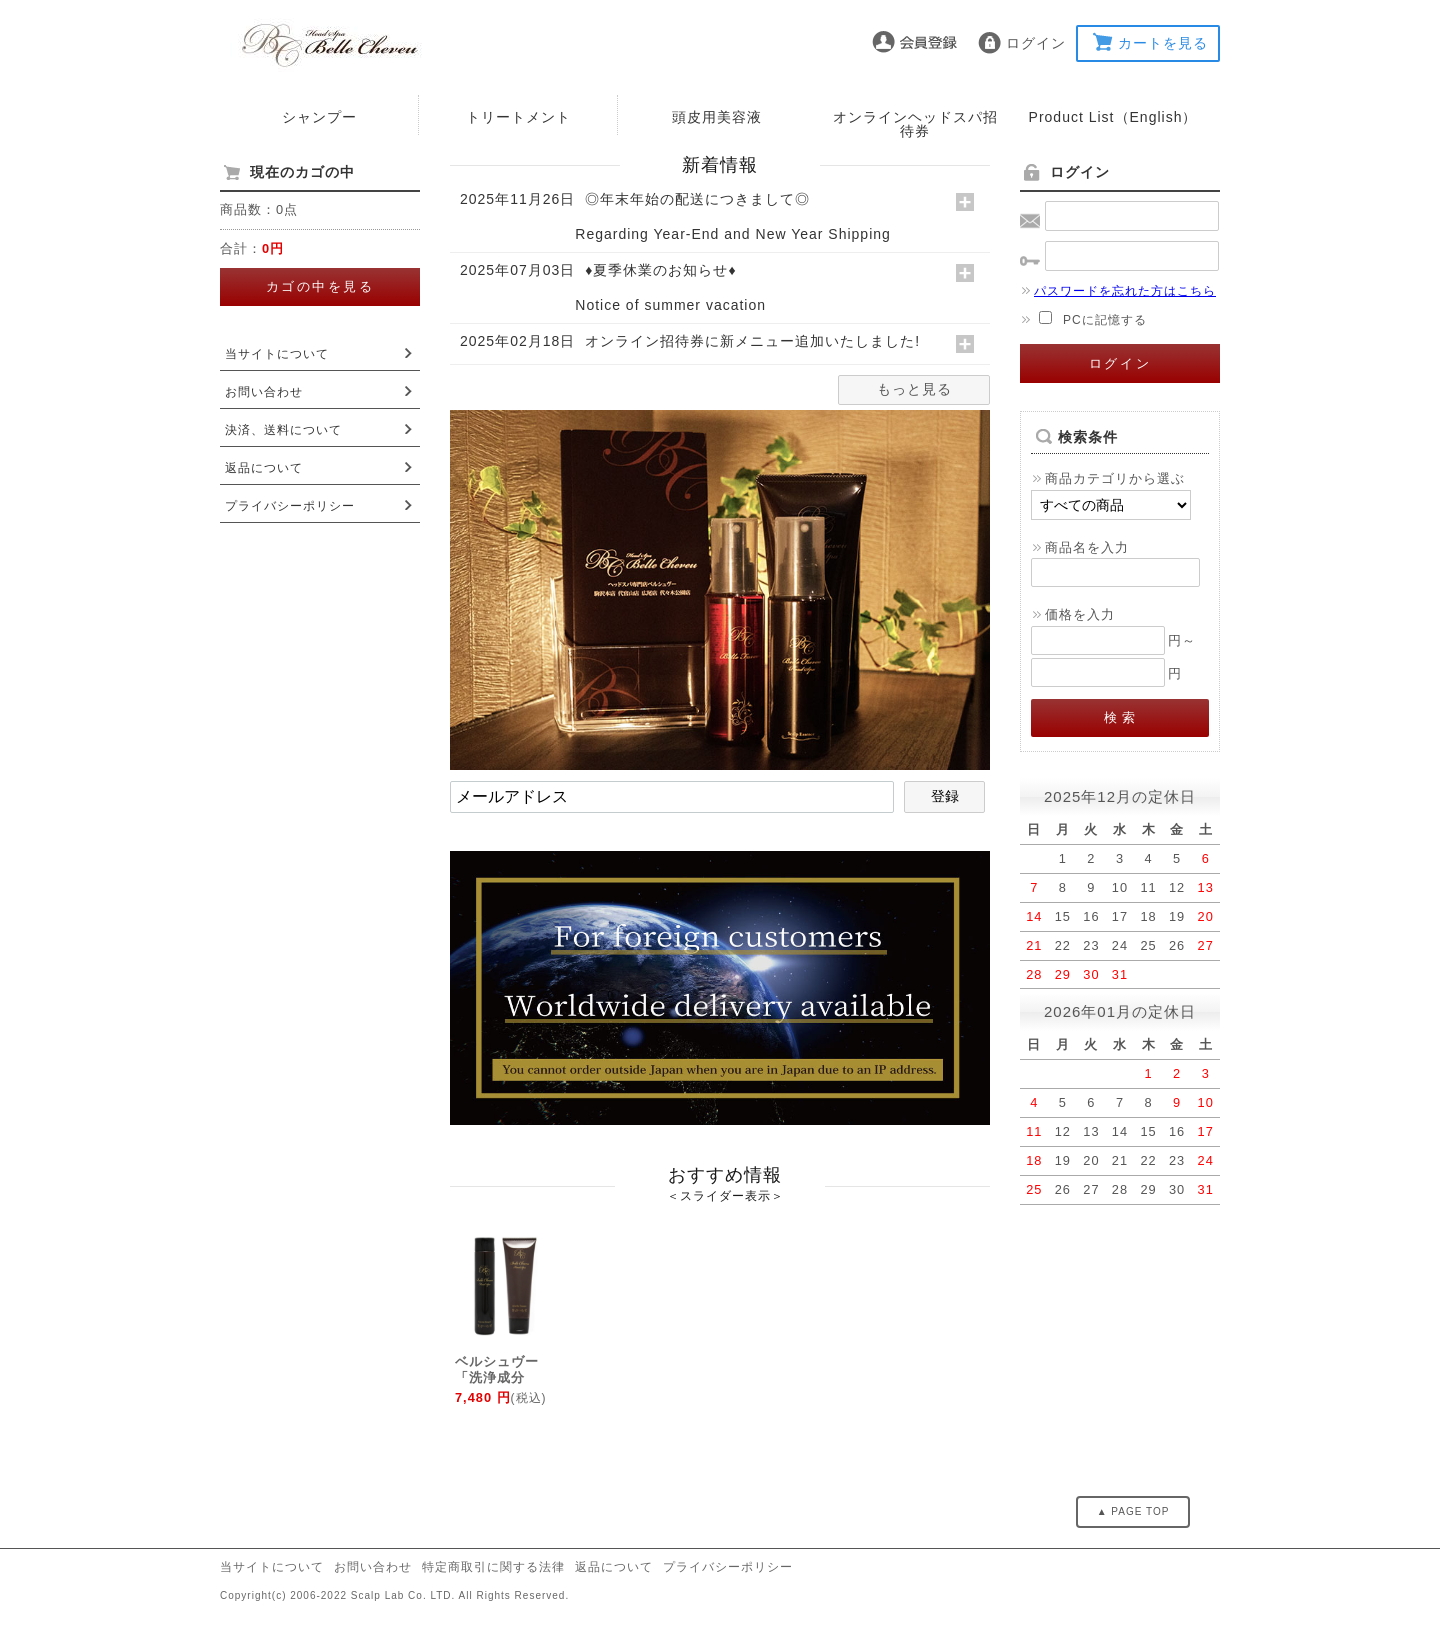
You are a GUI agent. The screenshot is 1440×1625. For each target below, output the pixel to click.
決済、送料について (283, 430)
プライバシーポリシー (290, 506)
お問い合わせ (264, 392)
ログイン (1036, 43)
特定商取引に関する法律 (493, 1567)
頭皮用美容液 (717, 117)
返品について (264, 468)
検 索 (1120, 717)
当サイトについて (277, 354)
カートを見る (1163, 43)
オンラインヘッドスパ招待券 (915, 124)
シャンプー (319, 117)
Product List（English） (1113, 117)
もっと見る (914, 389)
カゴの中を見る (320, 286)
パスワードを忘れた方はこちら (1118, 291)
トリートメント (518, 117)
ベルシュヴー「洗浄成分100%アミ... (497, 1377)
